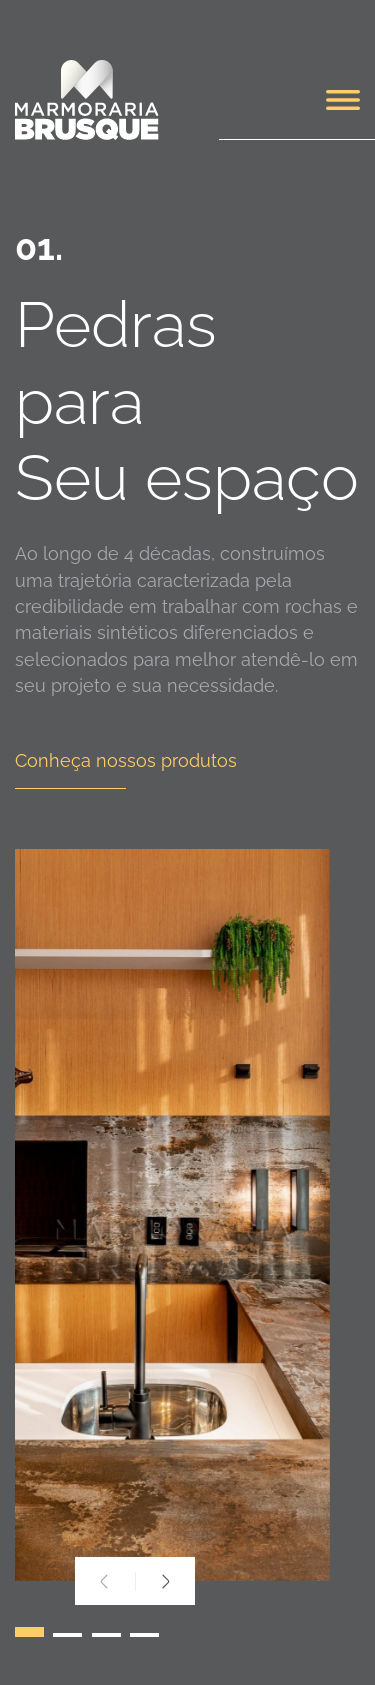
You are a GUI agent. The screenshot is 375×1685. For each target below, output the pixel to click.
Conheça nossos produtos (126, 760)
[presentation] (105, 1581)
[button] (29, 1637)
